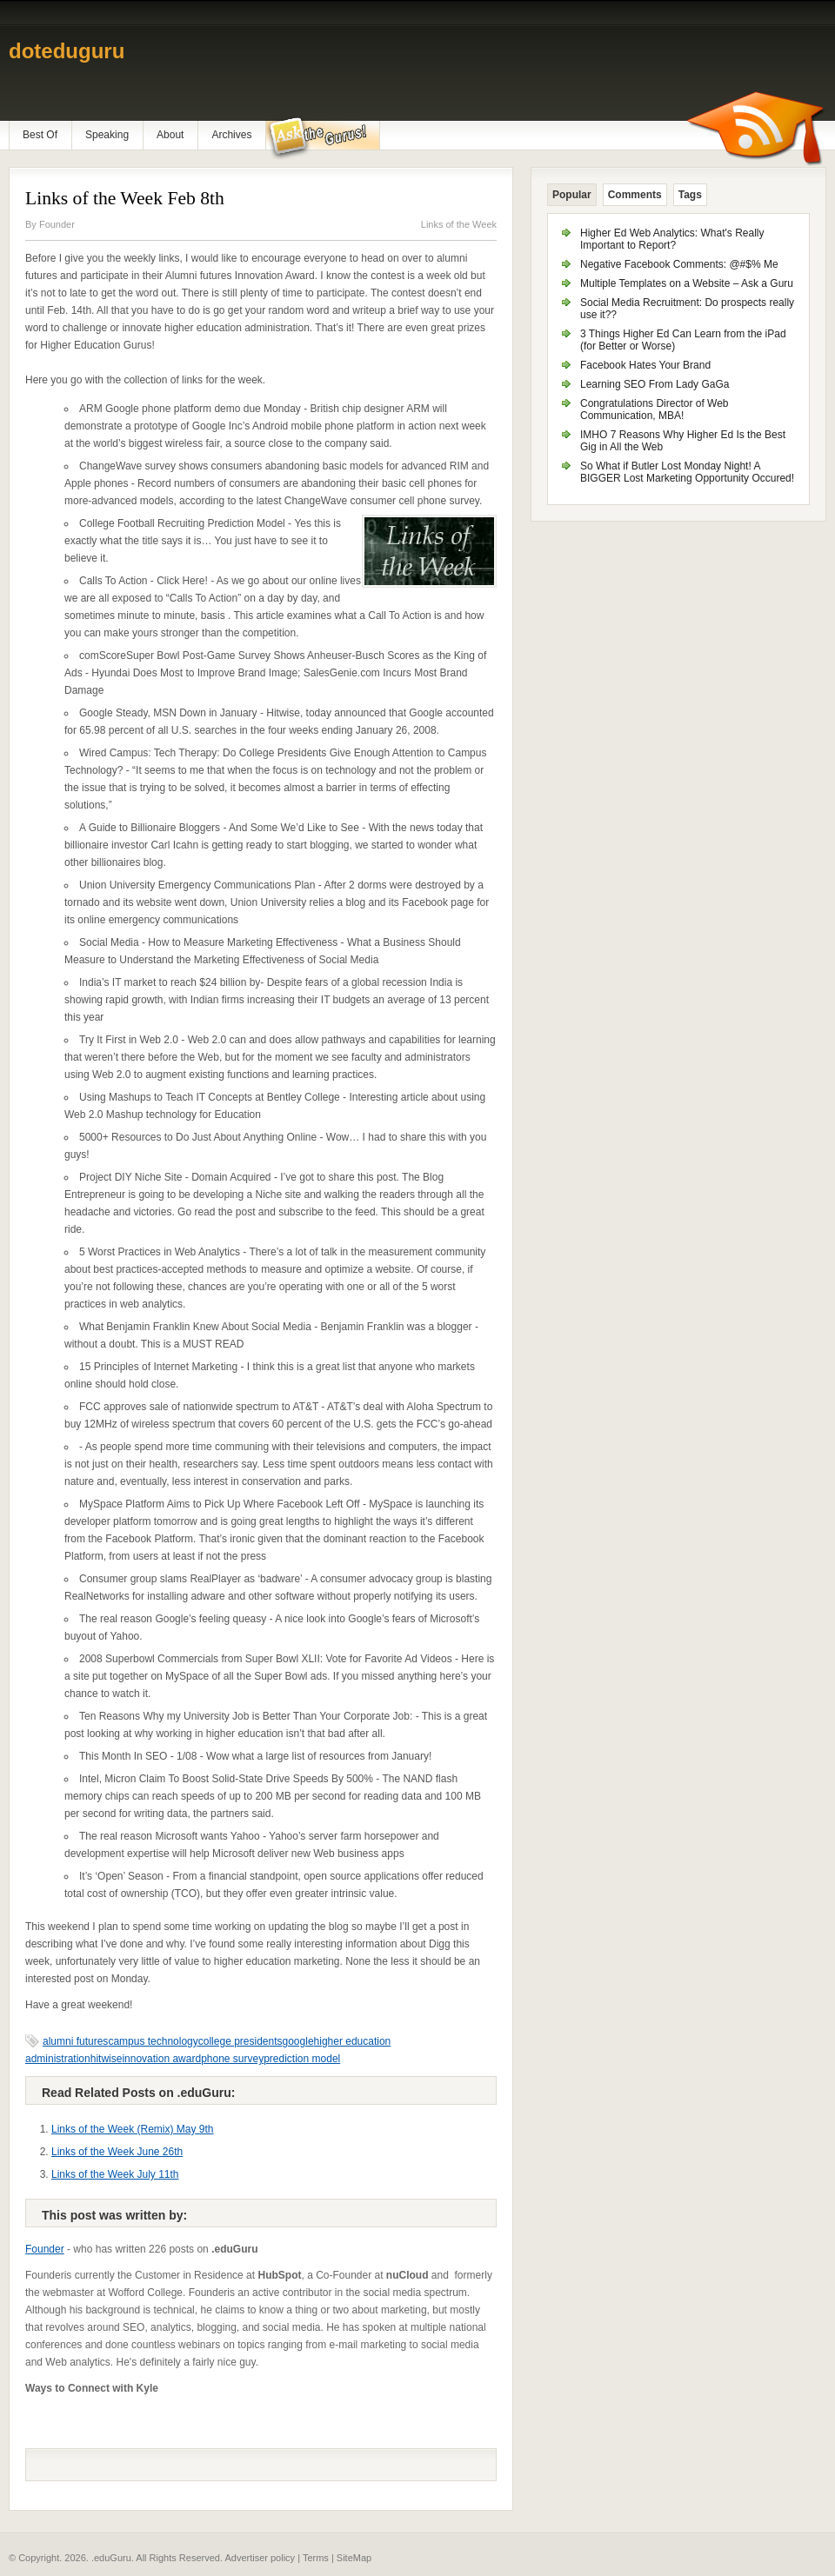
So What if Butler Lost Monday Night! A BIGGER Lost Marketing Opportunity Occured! (687, 472)
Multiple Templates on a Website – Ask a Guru (686, 283)
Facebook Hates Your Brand (645, 365)
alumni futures (75, 2041)
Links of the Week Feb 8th (124, 198)
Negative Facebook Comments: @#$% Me (679, 264)
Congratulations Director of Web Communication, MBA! (654, 409)
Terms (316, 2558)
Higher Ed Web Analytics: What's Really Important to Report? (672, 239)
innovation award (161, 2059)
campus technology (152, 2041)
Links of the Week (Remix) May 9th (132, 2129)
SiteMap (354, 2558)
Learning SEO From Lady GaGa (654, 384)
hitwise (106, 2059)
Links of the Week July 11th (115, 2174)
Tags (690, 195)
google (298, 2041)
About (170, 135)
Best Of (40, 135)
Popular (571, 195)
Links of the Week (459, 224)
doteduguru (66, 51)
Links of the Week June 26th (117, 2152)
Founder (57, 224)
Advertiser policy (259, 2558)
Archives (231, 135)
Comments (635, 195)
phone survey (232, 2059)
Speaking (107, 135)
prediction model (302, 2059)
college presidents (240, 2041)
